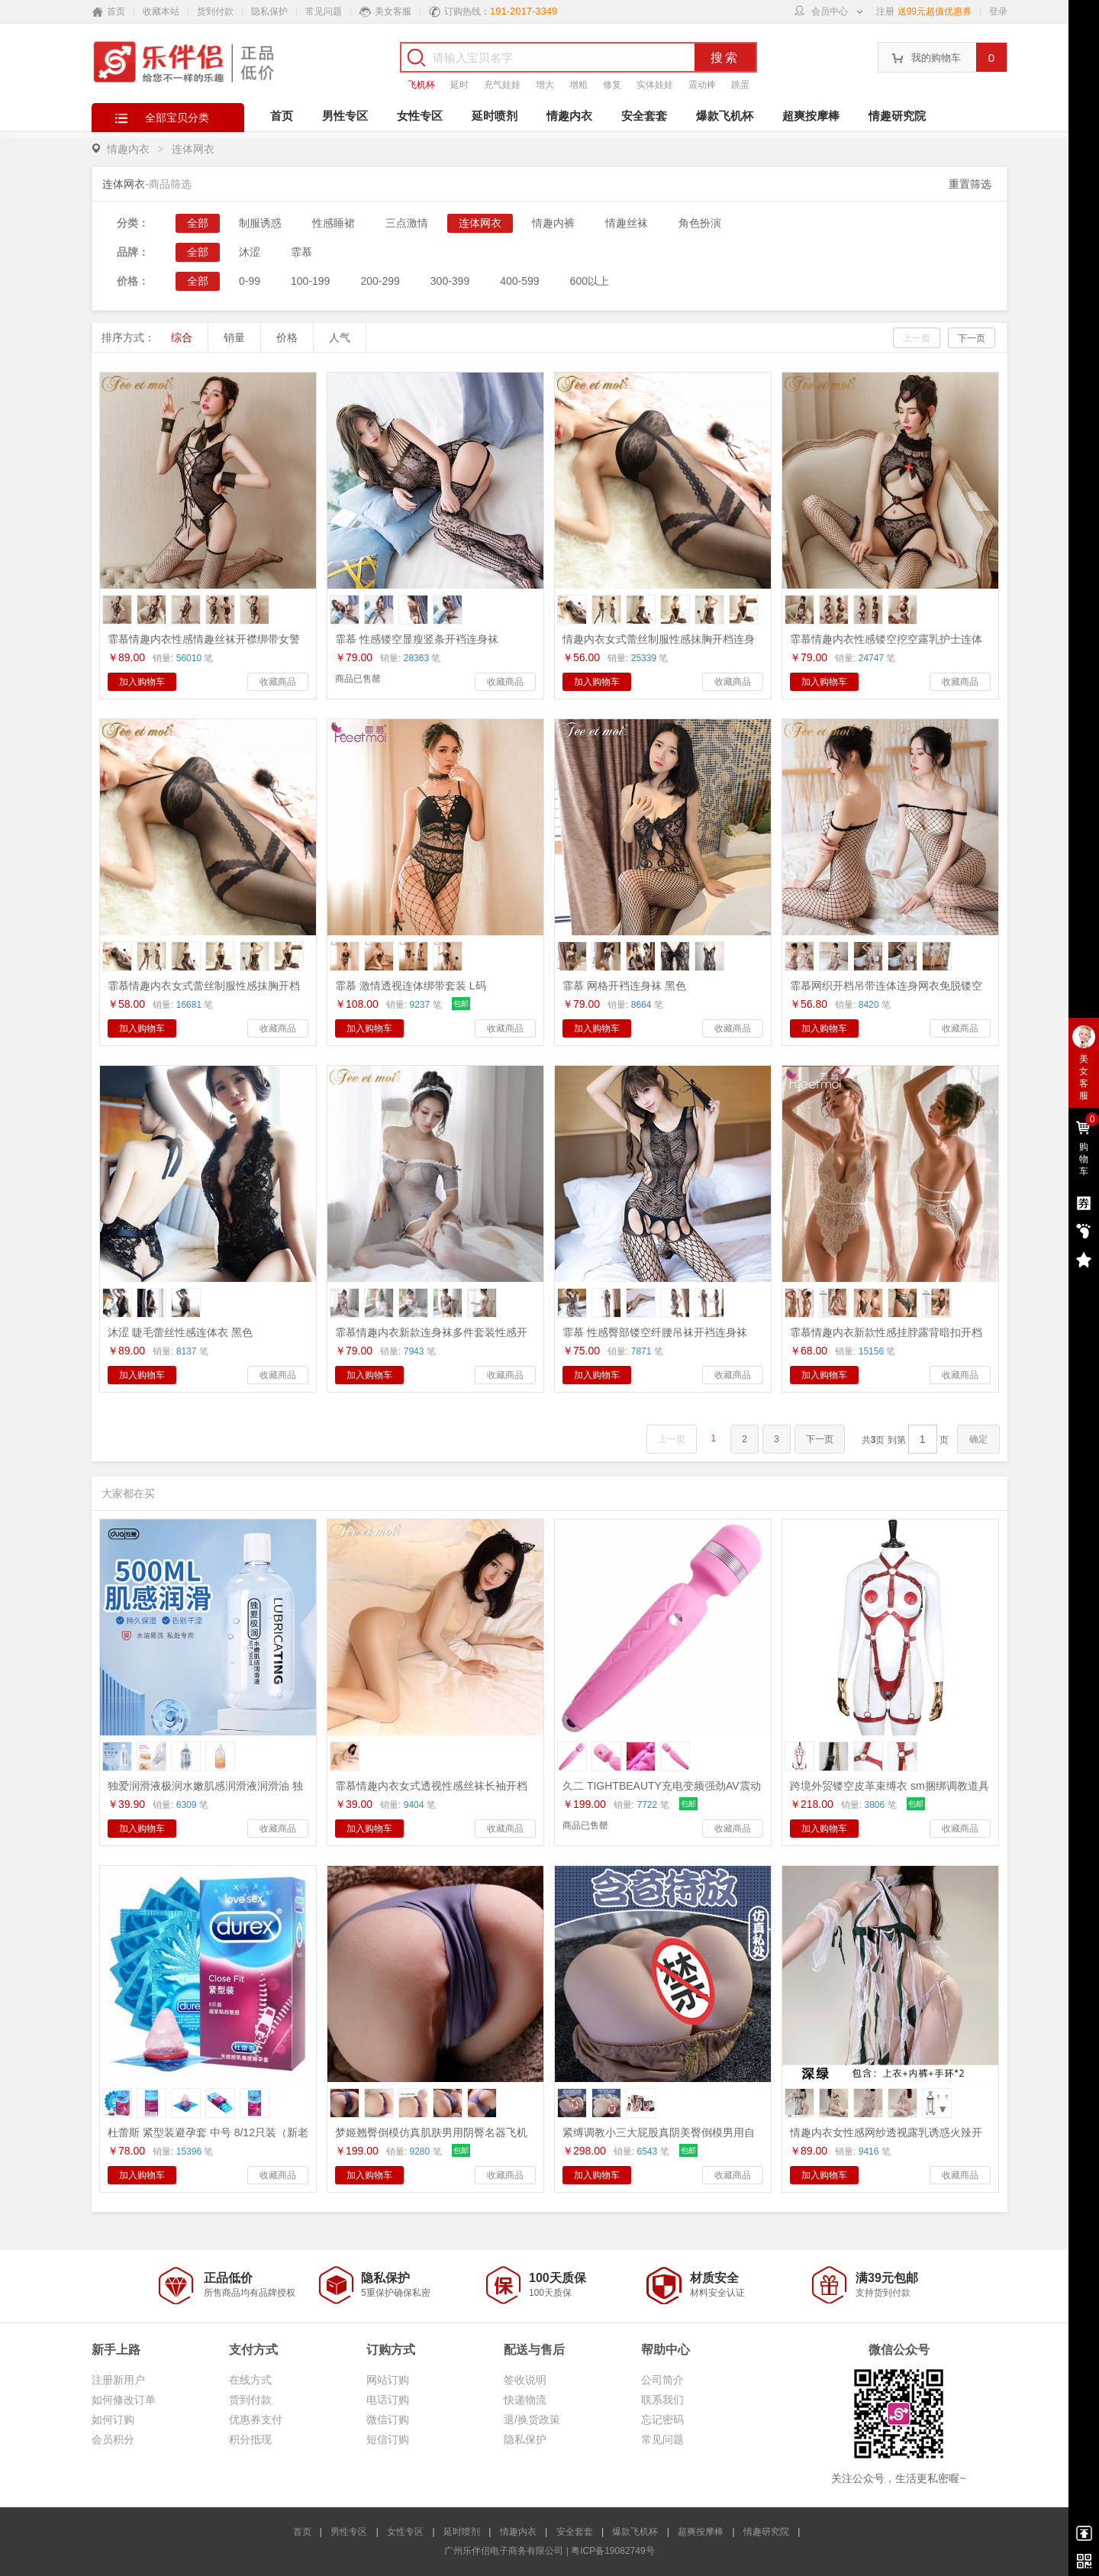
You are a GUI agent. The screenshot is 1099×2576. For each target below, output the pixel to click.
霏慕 (301, 252)
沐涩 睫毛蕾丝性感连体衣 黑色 (180, 1332)
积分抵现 (250, 2439)
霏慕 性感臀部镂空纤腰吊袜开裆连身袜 (654, 1332)
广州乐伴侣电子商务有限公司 (503, 2550)
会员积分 (113, 2439)
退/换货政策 (532, 2419)
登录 (998, 11)
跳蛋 (740, 84)
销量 (234, 337)
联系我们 (662, 2400)
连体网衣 (193, 149)
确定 (978, 1439)
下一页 (971, 338)
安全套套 (644, 115)
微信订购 (387, 2419)
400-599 (519, 281)
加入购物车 (142, 681)
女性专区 (420, 115)
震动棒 (702, 84)
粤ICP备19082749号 (612, 2550)
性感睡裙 (333, 223)
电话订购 (387, 2400)
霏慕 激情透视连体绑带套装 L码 (410, 986)
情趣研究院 (897, 115)
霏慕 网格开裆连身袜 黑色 (624, 986)
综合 (181, 337)
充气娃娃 (502, 84)
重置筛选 (970, 184)
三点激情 (406, 223)
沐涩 (249, 252)
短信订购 (387, 2439)
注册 (885, 11)
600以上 (589, 281)
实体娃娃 (655, 84)
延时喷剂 (494, 115)
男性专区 (345, 115)
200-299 (379, 281)
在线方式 (250, 2380)
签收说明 (525, 2380)
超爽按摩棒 (811, 115)
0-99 (249, 281)
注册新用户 (118, 2380)
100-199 (310, 281)
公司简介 (662, 2380)
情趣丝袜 (626, 223)
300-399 (449, 281)
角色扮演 (699, 223)
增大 (545, 84)
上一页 (916, 338)
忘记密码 (662, 2419)
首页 (281, 115)
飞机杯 (421, 84)
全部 (197, 223)
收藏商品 (277, 681)
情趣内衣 (569, 115)
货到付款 (215, 11)
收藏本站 (161, 11)
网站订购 (387, 2380)
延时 (459, 84)
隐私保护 (269, 11)
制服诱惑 (260, 223)
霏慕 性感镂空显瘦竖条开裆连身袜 (416, 639)
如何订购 (113, 2419)
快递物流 (525, 2400)
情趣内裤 (553, 223)
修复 (612, 84)
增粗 (578, 84)
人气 (339, 337)
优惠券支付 (255, 2419)
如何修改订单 (124, 2400)
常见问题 (323, 11)
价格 (287, 337)
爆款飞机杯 (724, 115)
